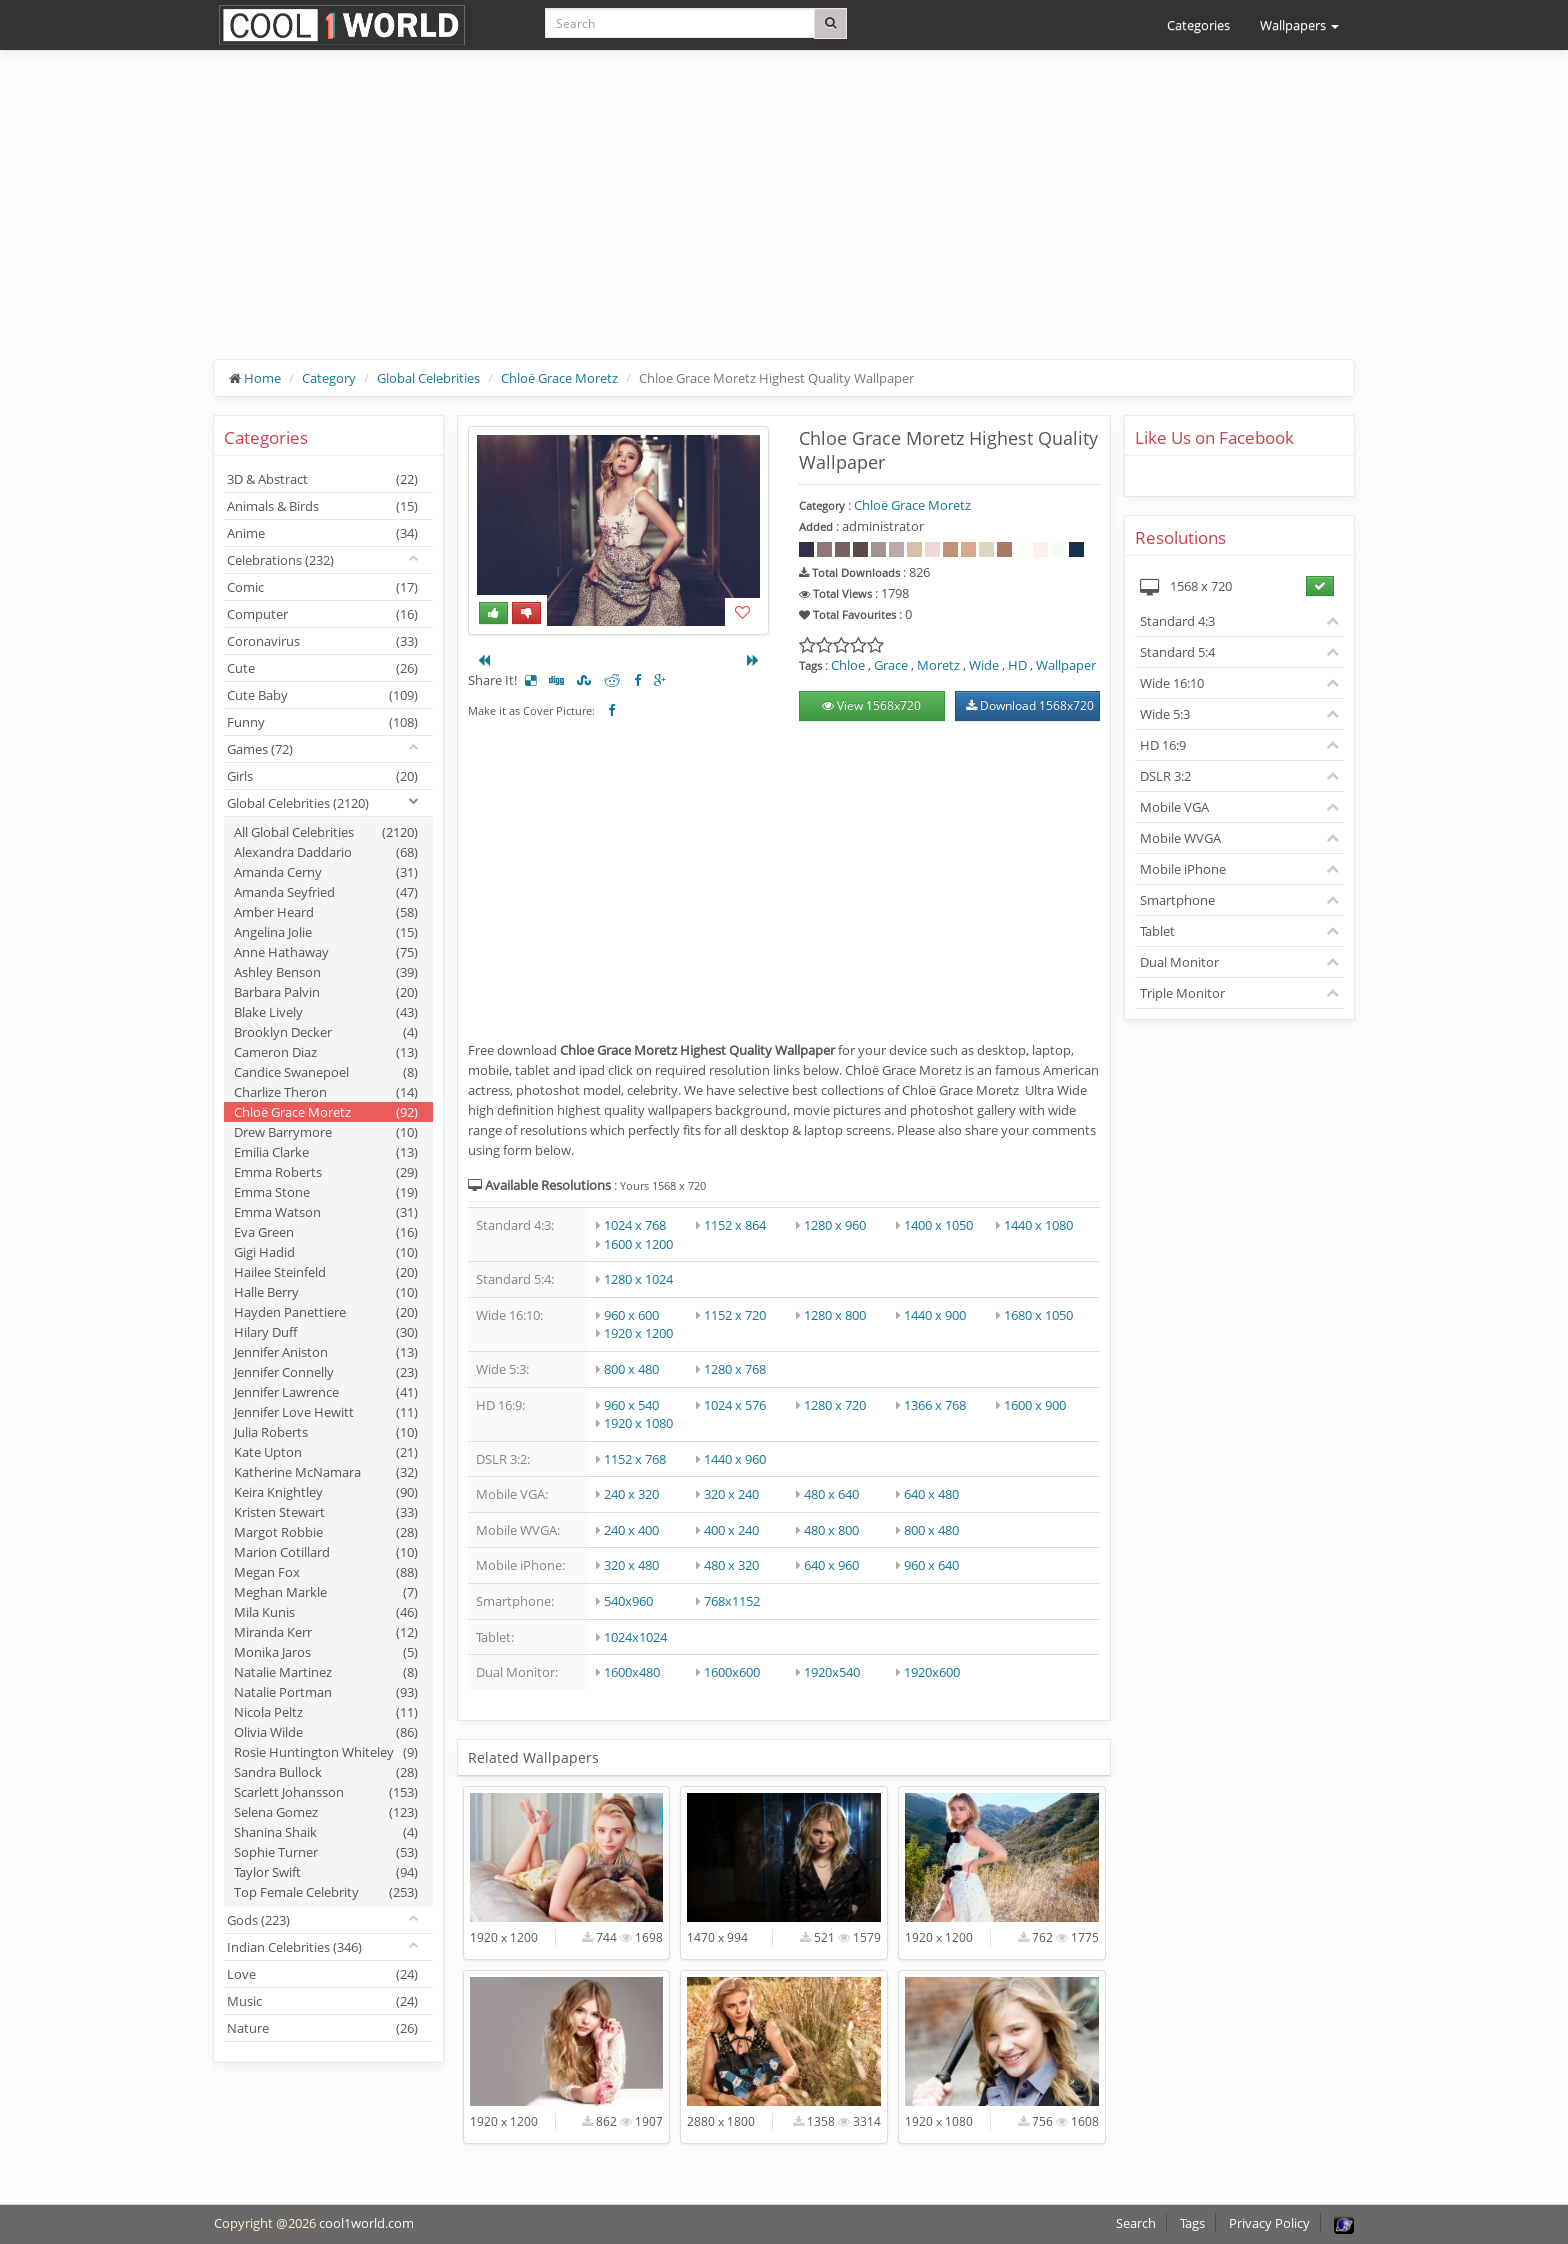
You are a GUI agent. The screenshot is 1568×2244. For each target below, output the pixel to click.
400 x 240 (731, 1530)
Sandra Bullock (326, 1772)
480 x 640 (831, 1494)
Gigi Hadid (326, 1252)
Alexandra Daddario (326, 852)
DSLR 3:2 (1165, 776)
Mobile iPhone (1183, 869)
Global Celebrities (428, 378)
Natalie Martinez (326, 1672)
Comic (322, 587)
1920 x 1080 (638, 1423)
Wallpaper (1066, 665)
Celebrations (280, 560)
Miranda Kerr (326, 1632)
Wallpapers (1299, 25)
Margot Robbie (326, 1532)
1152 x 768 (635, 1459)
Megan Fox (326, 1572)
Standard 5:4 (1177, 652)
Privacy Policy (1269, 2223)
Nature (322, 2028)
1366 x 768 (935, 1405)
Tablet (1157, 931)
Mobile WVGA (1180, 838)
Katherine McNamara (326, 1472)
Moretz (938, 665)
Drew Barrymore (326, 1132)
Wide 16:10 (1172, 683)
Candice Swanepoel (326, 1072)
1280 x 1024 (638, 1279)
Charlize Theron (326, 1092)
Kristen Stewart (326, 1512)
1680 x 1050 (1038, 1315)
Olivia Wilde (326, 1732)
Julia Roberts (326, 1432)
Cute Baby (322, 695)
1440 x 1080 (1038, 1225)
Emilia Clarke (326, 1152)
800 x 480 (631, 1369)
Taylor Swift (326, 1872)
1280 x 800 (835, 1315)
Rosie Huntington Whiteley (326, 1752)
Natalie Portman (326, 1692)
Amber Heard (326, 912)
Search (1136, 2223)
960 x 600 (631, 1315)
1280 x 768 (735, 1369)
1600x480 (632, 1672)
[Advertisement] (784, 220)
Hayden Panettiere (326, 1312)
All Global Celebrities (326, 832)
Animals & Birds (322, 506)
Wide (984, 665)
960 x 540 (631, 1405)
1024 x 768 (635, 1225)
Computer (322, 614)
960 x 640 (931, 1565)
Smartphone (1177, 900)
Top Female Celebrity (326, 1892)
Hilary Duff (326, 1332)
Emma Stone (326, 1192)
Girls (322, 776)
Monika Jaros (326, 1652)
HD (1017, 665)
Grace (891, 665)
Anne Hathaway (326, 952)
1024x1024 (635, 1637)
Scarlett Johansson (326, 1792)
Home (262, 378)
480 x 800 (831, 1530)
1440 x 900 (935, 1315)
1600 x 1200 (638, 1244)
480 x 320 (731, 1565)
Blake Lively (326, 1012)
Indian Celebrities (294, 1947)
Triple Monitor (1182, 993)
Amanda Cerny (326, 872)
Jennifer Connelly (326, 1372)
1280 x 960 (835, 1225)
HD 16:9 (1163, 745)
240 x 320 (631, 1494)
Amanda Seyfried (326, 892)
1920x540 (832, 1672)
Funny (322, 722)
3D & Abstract (322, 479)
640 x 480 (931, 1494)
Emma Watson (326, 1212)
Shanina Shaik (326, 1832)
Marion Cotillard (326, 1552)
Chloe (848, 665)
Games (260, 749)
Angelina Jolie (326, 932)
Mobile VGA (1174, 807)
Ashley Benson (326, 972)
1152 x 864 (735, 1225)
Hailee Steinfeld (326, 1272)
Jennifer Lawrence (326, 1392)
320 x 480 (631, 1565)
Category (329, 378)
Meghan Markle (326, 1592)
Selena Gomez (326, 1812)
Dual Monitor (1179, 962)
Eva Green (326, 1232)
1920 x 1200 (638, 1333)
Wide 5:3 (1165, 714)
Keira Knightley (326, 1492)
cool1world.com (366, 2223)
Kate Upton (326, 1452)
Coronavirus (322, 641)
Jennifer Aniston (326, 1352)
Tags (1192, 2223)
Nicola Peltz (326, 1712)
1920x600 (932, 1672)
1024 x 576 (735, 1405)
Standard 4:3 (1177, 621)
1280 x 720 (835, 1405)
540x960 (628, 1601)
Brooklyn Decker (326, 1032)
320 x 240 (731, 1494)
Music (322, 2001)
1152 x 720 (735, 1315)
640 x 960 (831, 1565)
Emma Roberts (326, 1172)
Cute (322, 668)
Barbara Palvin (326, 992)
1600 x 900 (1035, 1405)
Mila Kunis (326, 1612)
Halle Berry (326, 1292)
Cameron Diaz (326, 1052)
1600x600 (732, 1672)
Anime (322, 533)
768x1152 (732, 1601)
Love (322, 1974)
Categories (1198, 25)
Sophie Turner (326, 1852)
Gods (258, 1920)
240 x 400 (631, 1530)
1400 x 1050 (938, 1225)
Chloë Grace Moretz (559, 378)
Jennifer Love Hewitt (326, 1412)
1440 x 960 (735, 1459)
